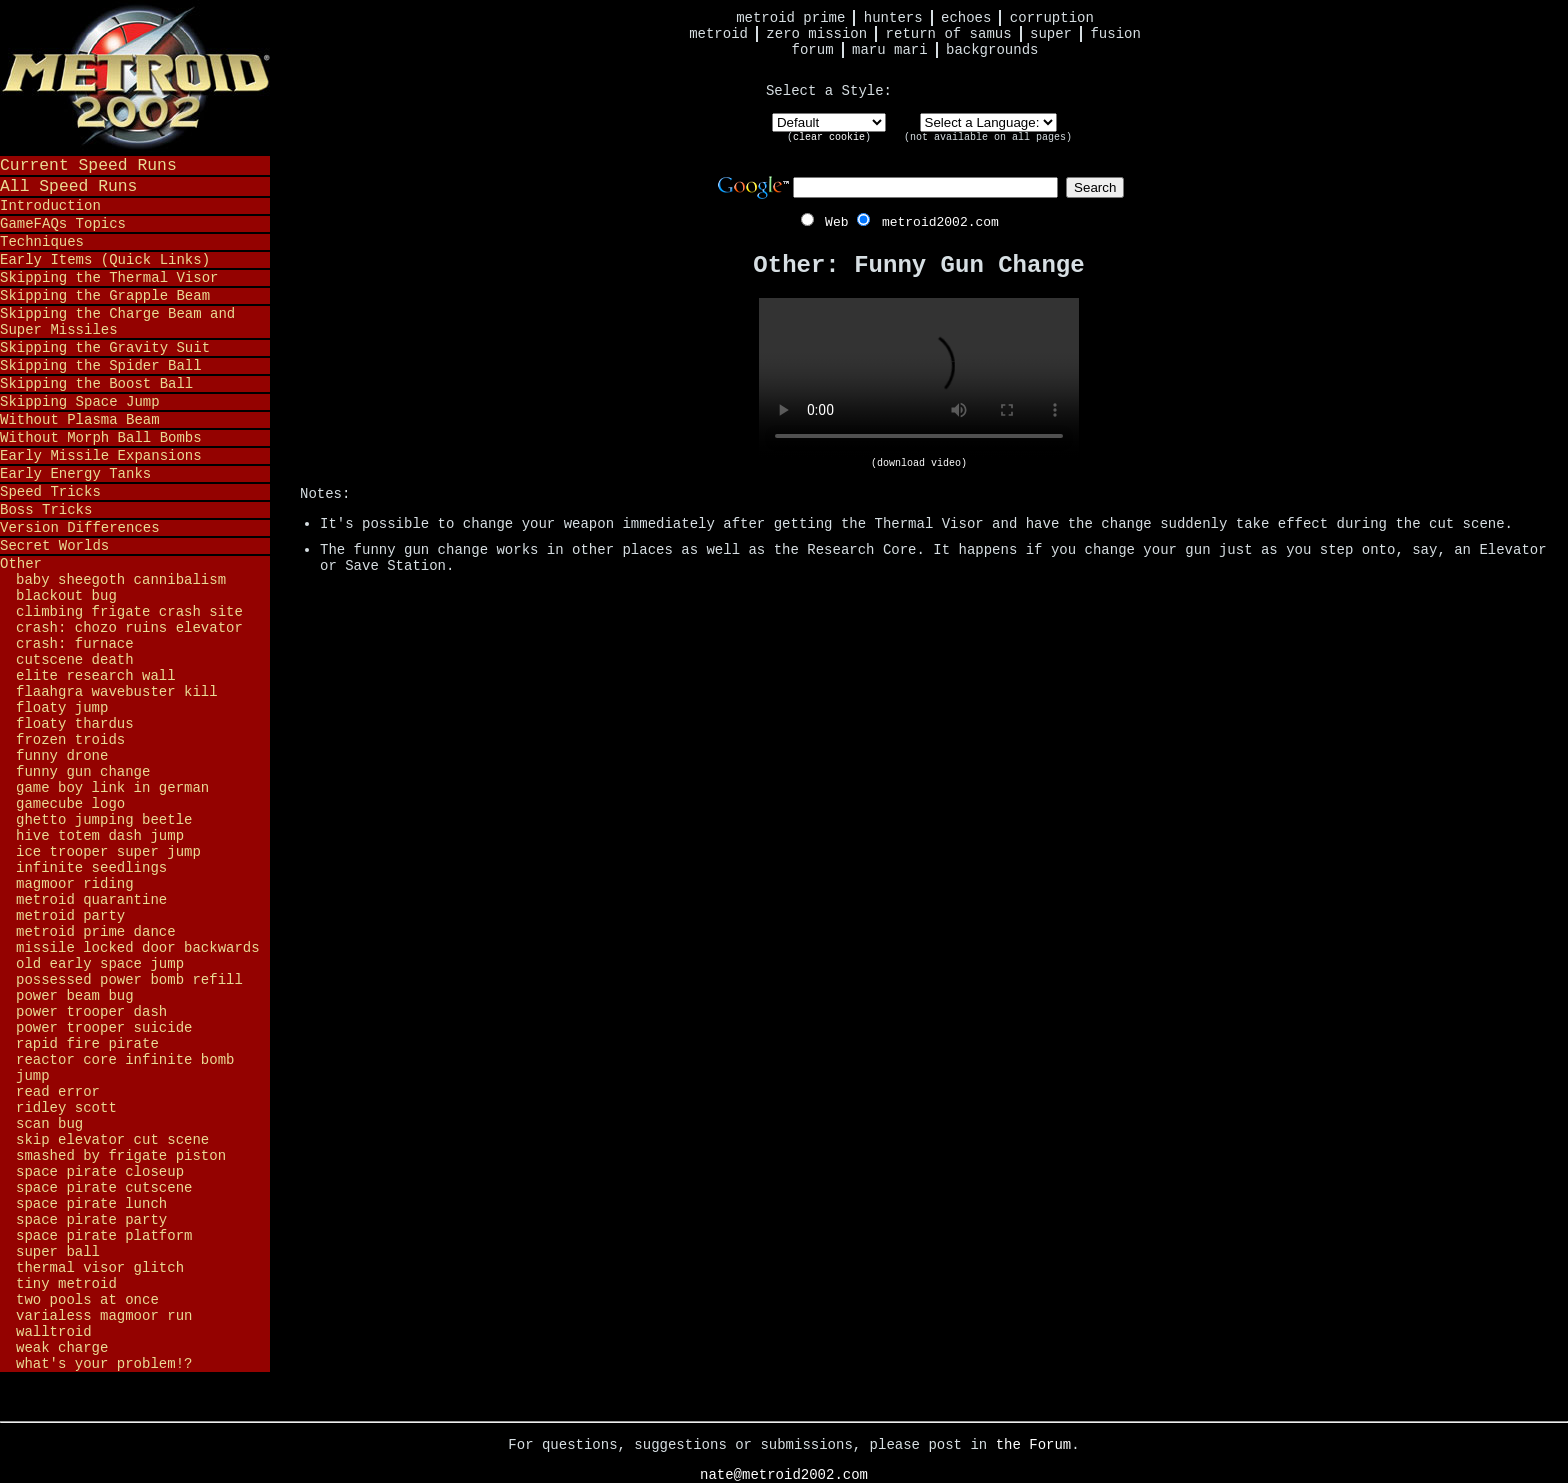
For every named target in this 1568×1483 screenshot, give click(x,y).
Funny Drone (62, 756)
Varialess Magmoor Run (104, 1316)
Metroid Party (70, 916)
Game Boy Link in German (112, 788)
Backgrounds (992, 50)
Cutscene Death (75, 660)
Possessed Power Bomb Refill (129, 980)
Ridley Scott (66, 1108)
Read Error (58, 1092)
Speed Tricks (50, 492)
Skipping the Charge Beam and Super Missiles (117, 322)
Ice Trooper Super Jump (108, 852)
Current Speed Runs (88, 165)
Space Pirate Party (91, 1220)
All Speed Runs (68, 186)
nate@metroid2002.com (784, 1475)
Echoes (966, 18)
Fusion (1115, 34)
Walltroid (54, 1332)
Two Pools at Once (87, 1300)
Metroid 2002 (135, 77)
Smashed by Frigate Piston (121, 1156)
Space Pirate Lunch (91, 1204)
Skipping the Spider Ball (101, 366)
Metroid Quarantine (91, 900)
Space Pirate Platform (104, 1236)
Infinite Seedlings (91, 868)
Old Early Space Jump (100, 964)
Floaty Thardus (75, 724)
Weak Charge (62, 1348)
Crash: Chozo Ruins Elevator (129, 628)
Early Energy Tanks (75, 474)
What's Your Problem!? (104, 1364)
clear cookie (829, 137)
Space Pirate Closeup (100, 1172)
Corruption (1052, 18)
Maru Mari (890, 50)
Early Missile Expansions (101, 456)
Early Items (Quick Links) (105, 260)
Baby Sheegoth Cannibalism (121, 580)
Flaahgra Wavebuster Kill (117, 692)
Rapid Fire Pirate (87, 1044)
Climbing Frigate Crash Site (129, 612)
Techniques (42, 242)
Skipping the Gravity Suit (105, 348)
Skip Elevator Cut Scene (112, 1140)
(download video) (919, 463)
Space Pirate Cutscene (104, 1188)
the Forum (1034, 1445)
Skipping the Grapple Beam (105, 296)
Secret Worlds (54, 546)
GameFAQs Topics (63, 224)
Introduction (50, 206)
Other (21, 564)
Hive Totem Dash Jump (100, 836)
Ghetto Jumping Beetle (104, 820)
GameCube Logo (70, 804)
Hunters (893, 18)
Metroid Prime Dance (96, 932)
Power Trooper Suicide (104, 1028)
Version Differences (80, 528)
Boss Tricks (46, 510)
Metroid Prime (790, 18)
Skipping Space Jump (80, 402)
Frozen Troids (70, 740)
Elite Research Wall (96, 676)
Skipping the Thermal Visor (109, 278)
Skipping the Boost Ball (96, 384)
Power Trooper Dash (91, 1012)
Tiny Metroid (66, 1284)
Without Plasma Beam (80, 420)
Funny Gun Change (83, 772)
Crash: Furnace (75, 644)
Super (1051, 34)
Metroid (718, 34)
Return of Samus (949, 34)
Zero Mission (816, 34)
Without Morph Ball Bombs (101, 438)
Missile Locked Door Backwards (138, 948)
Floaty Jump (62, 708)
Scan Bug (49, 1124)
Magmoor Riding (75, 884)
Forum (813, 50)
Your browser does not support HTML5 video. (919, 378)
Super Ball (58, 1252)
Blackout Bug (66, 596)
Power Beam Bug (75, 996)
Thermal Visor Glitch (100, 1268)
